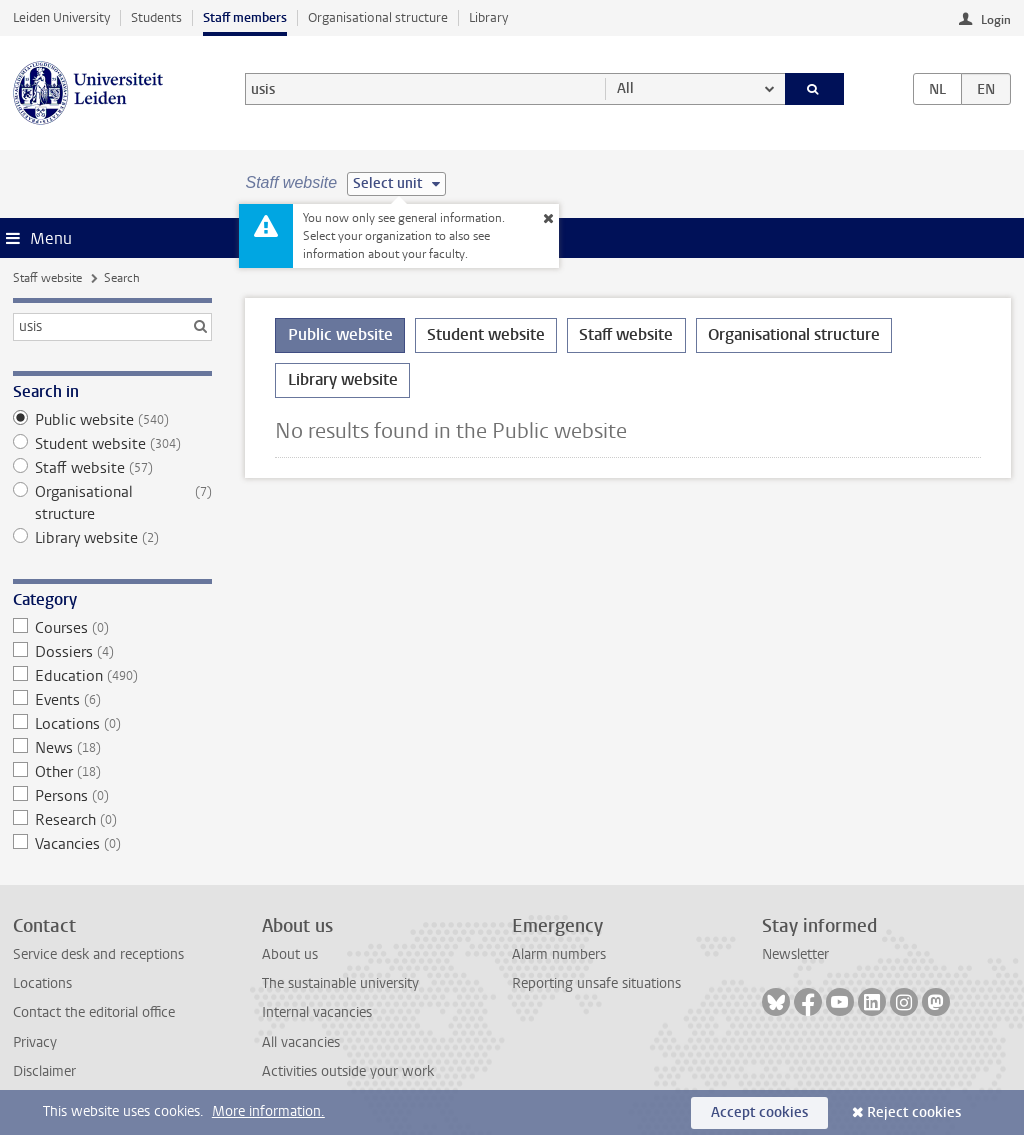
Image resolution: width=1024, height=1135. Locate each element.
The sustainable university (340, 983)
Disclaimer (44, 1071)
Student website (112, 444)
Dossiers (112, 652)
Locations (112, 724)
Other (112, 772)
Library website (112, 538)
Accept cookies (759, 1112)
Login (996, 20)
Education (112, 676)
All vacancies (301, 1042)
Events (112, 700)
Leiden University (61, 17)
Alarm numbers (559, 954)
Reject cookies (914, 1112)
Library (488, 17)
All (625, 88)
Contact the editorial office (94, 1012)
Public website (112, 420)
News (112, 748)
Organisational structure (378, 17)
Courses (112, 628)
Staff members (245, 17)
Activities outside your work (348, 1071)
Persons (112, 796)
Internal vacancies (317, 1012)
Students (156, 17)
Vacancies (112, 844)
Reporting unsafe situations (596, 983)
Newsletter (795, 954)
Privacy (35, 1042)
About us (290, 954)
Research (112, 820)
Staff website (47, 278)
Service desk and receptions (98, 954)
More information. (268, 1111)
